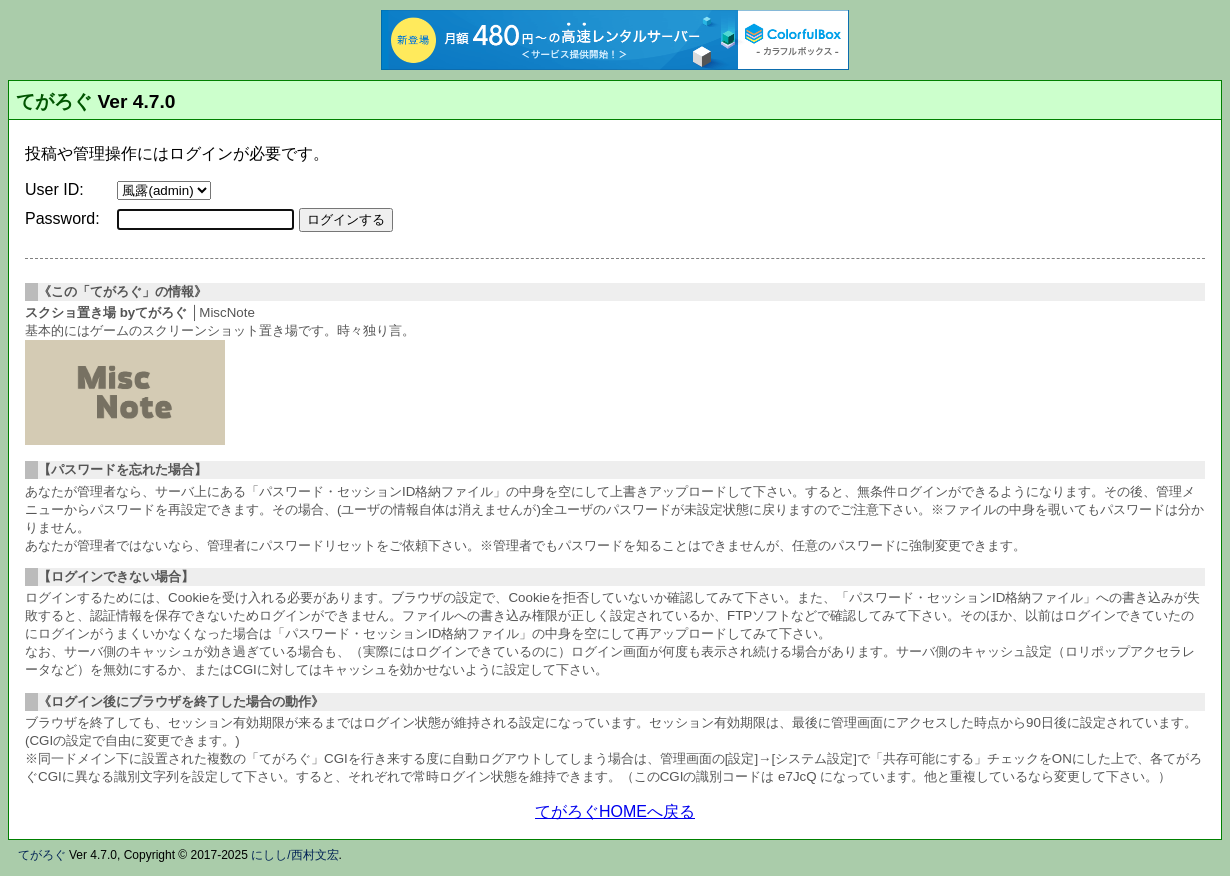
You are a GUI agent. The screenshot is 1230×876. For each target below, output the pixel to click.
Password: (62, 218)
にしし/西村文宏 (294, 855)
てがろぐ (54, 101)
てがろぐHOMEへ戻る (615, 811)
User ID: (54, 189)
